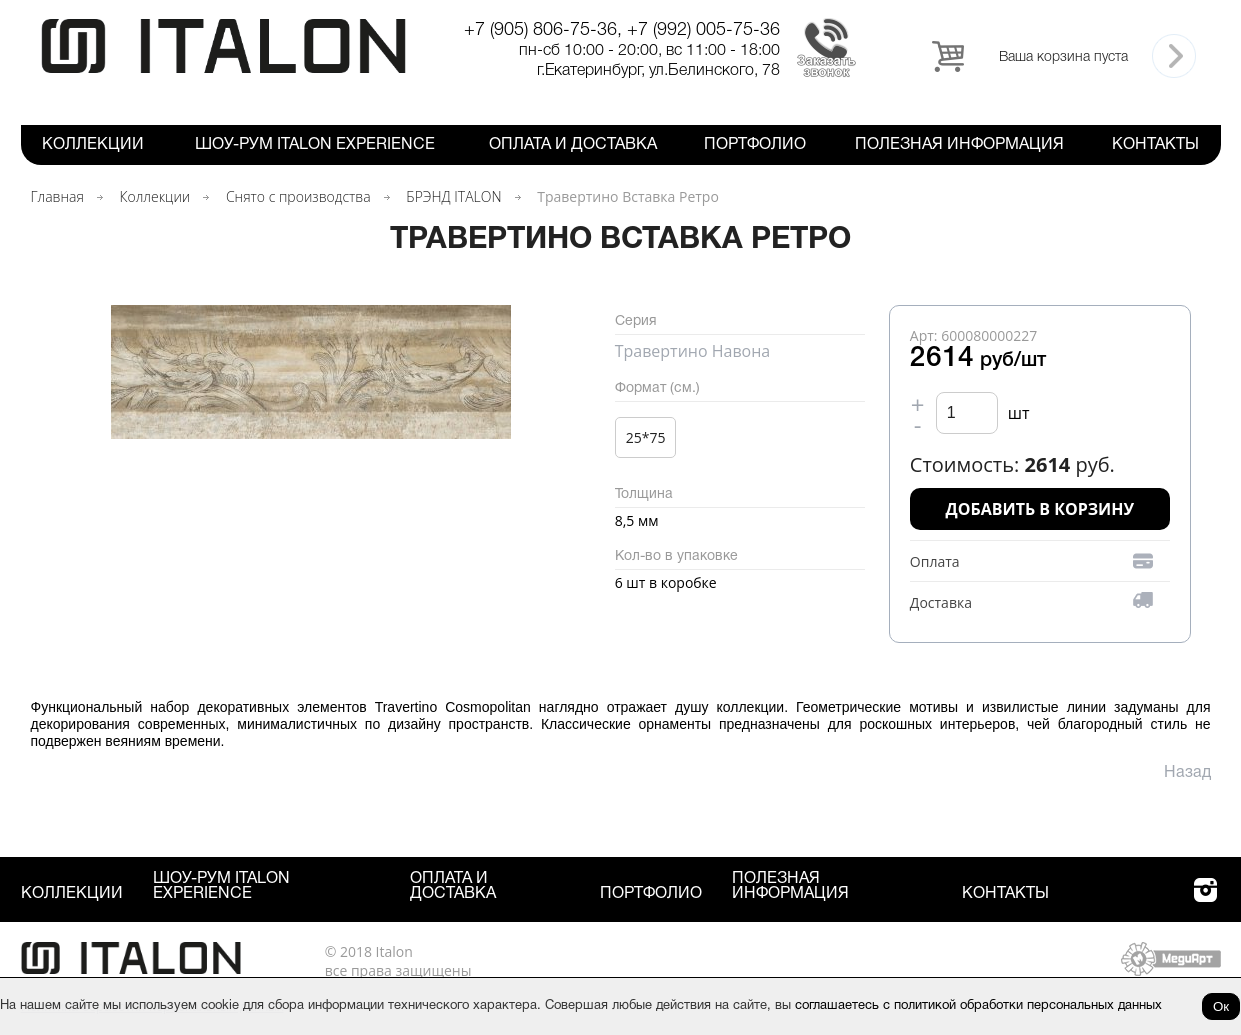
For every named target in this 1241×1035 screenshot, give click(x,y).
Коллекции (93, 145)
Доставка (941, 602)
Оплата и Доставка (573, 145)
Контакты (1155, 145)
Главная (57, 196)
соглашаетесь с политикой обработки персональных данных (978, 1006)
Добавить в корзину (1040, 509)
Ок (1221, 1006)
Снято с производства (298, 196)
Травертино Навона (693, 351)
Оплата (935, 561)
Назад (1187, 773)
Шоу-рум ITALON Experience (315, 145)
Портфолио (755, 145)
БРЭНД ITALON (453, 196)
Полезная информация (959, 145)
